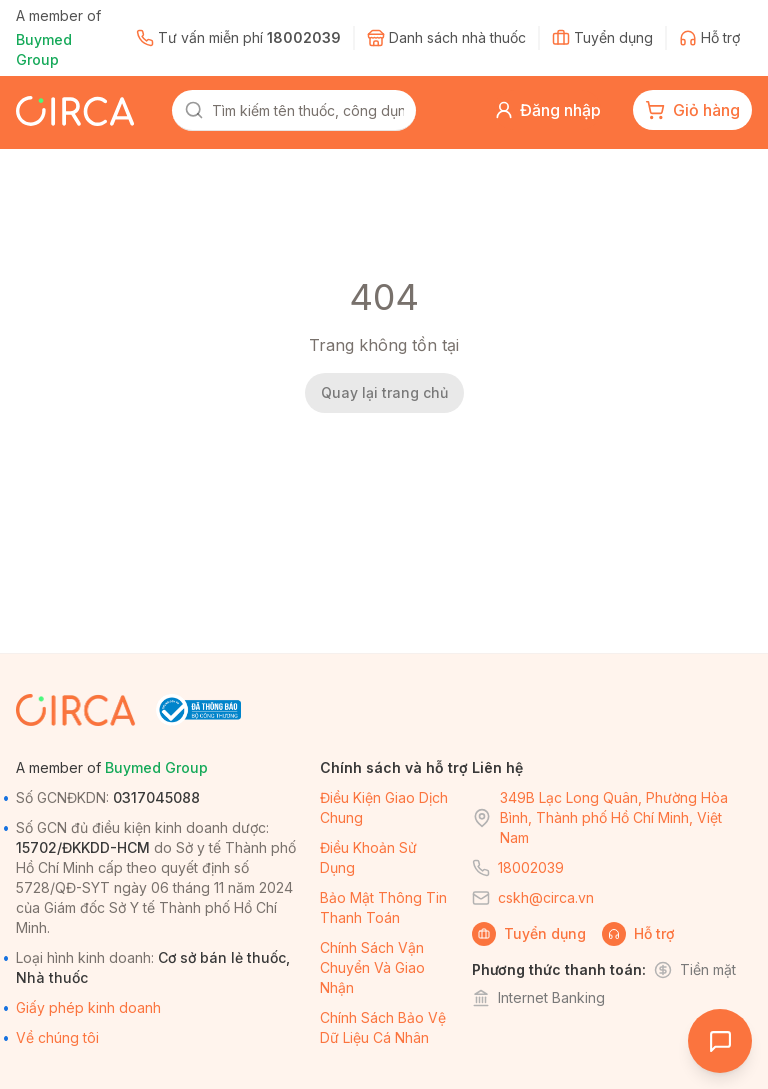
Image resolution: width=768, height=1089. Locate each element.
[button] (547, 110)
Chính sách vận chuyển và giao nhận (372, 967)
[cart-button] (692, 110)
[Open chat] (720, 1041)
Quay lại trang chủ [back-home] (384, 392)
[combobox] (308, 110)
